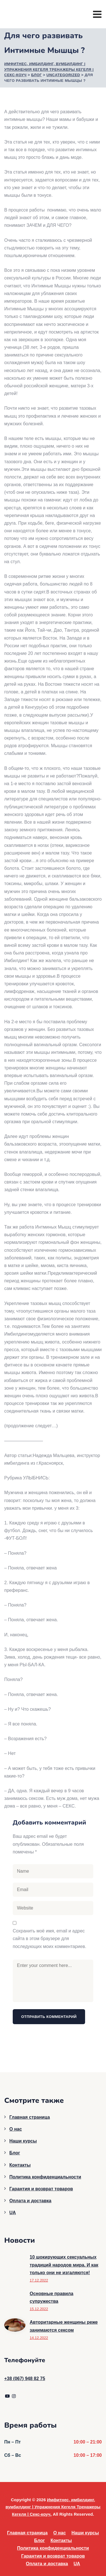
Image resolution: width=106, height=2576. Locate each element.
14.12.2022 (39, 2338)
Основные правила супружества (51, 2297)
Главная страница (29, 2117)
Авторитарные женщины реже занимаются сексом (64, 2326)
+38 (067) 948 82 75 (24, 2378)
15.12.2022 (39, 2309)
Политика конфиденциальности (45, 2177)
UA (12, 2212)
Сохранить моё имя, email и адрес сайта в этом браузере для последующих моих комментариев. (49, 1938)
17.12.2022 (39, 2280)
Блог (14, 2152)
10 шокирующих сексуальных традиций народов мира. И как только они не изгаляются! (64, 2265)
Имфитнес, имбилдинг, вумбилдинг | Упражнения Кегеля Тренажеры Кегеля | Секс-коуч (53, 2507)
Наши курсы (23, 2141)
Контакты (20, 2165)
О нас (15, 2129)
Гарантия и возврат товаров (41, 2188)
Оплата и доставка (30, 2200)
